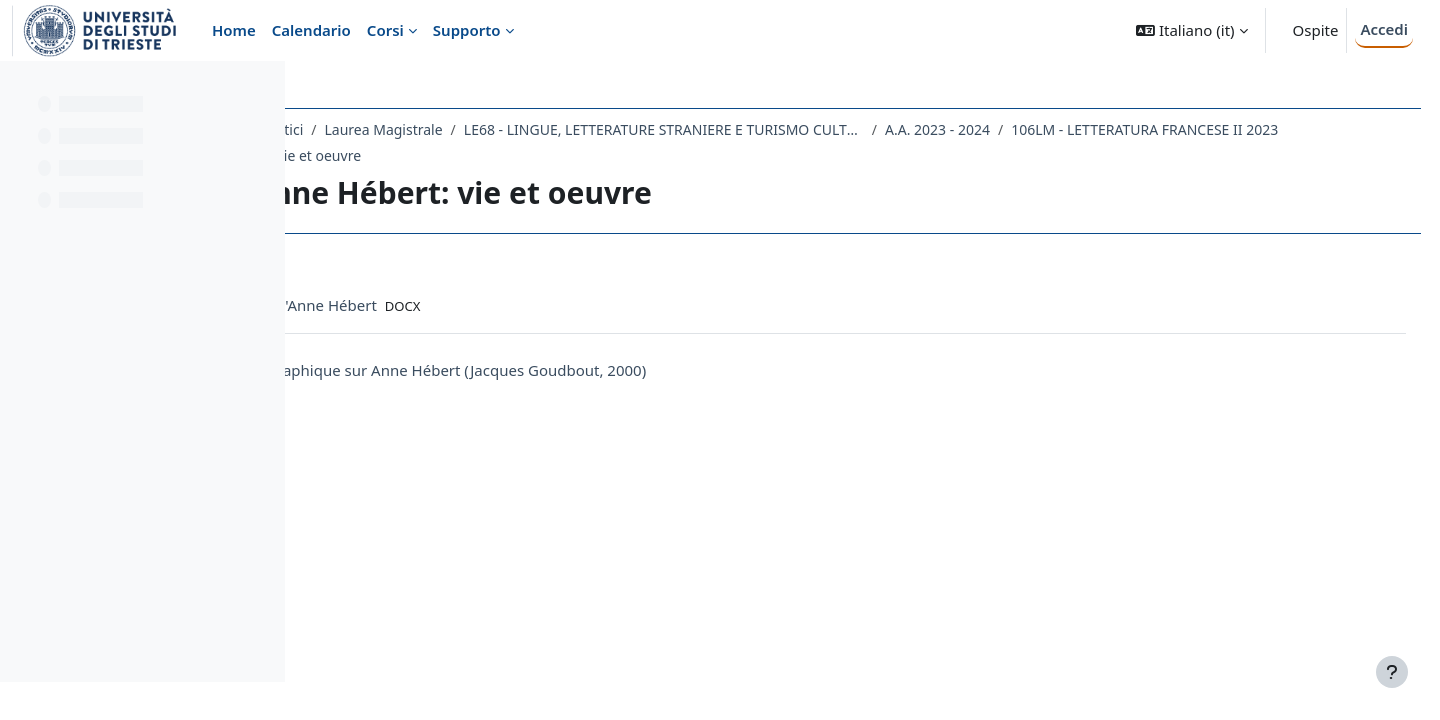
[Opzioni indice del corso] (261, 90)
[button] (1191, 30)
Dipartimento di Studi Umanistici (431, 129)
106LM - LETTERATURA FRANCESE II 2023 (478, 155)
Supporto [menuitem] (467, 30)
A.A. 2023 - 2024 (1172, 129)
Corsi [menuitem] (385, 30)
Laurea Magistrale (618, 129)
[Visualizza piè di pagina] (1392, 672)
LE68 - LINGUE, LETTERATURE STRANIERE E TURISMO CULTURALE (898, 129)
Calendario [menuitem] (311, 30)
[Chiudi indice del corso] (21, 90)
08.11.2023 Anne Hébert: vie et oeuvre (759, 155)
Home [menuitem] (234, 30)
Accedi (1384, 29)
